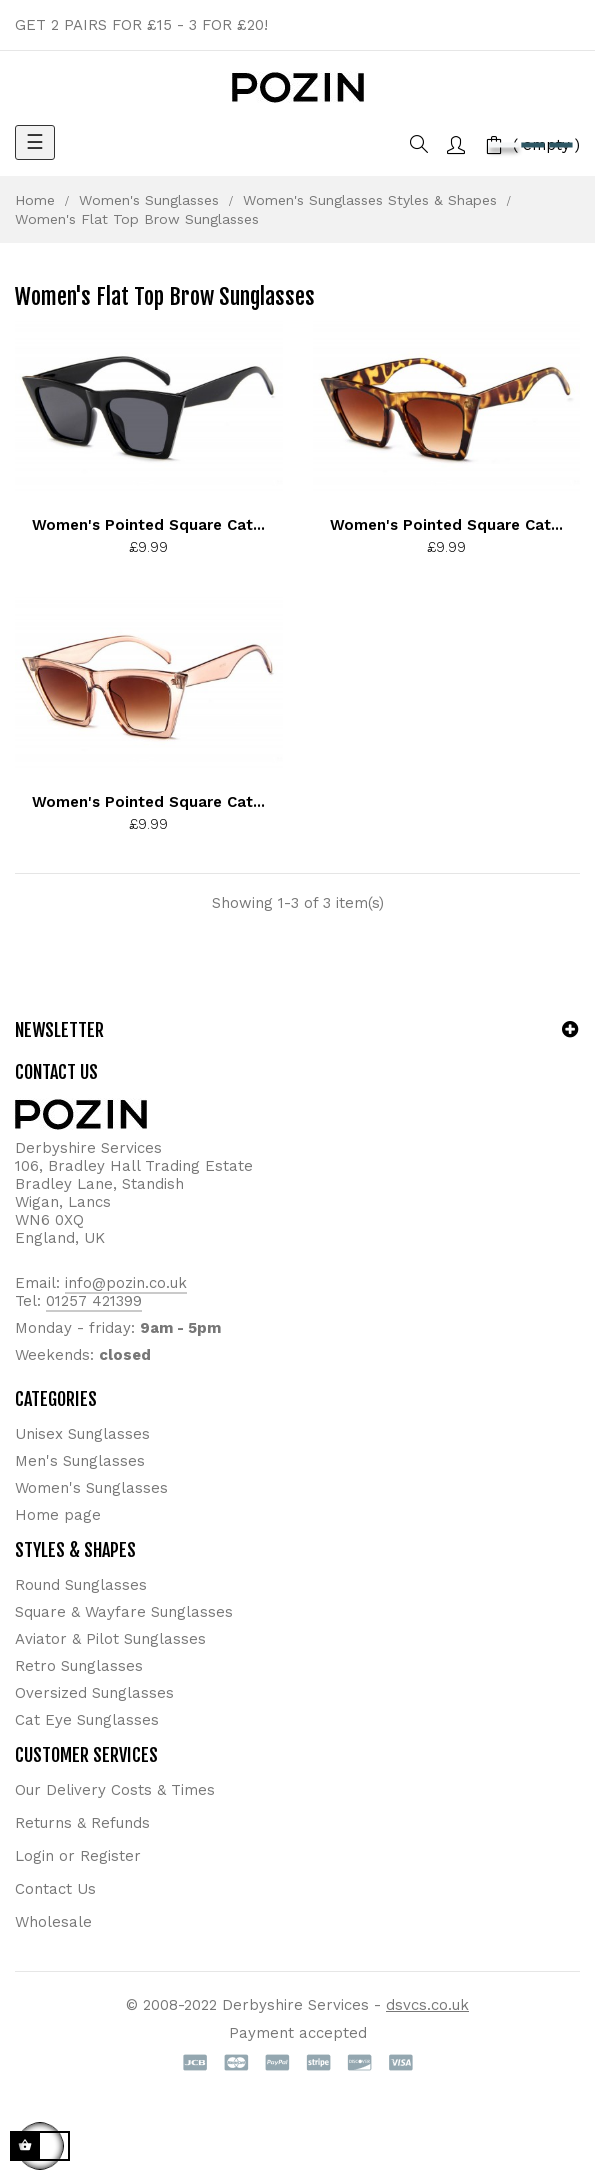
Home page (58, 1515)
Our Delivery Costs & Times (115, 1790)
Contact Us (55, 1889)
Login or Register (78, 1856)
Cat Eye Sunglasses (87, 1720)
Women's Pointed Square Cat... (148, 525)
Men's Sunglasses (80, 1461)
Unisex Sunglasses (82, 1434)
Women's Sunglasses (91, 1488)
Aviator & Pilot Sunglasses (110, 1639)
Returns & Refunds (82, 1823)
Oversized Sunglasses (94, 1693)
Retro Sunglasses (79, 1666)
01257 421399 (94, 1301)
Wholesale (53, 1922)
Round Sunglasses (81, 1585)
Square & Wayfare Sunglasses (124, 1612)
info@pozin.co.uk (126, 1283)
